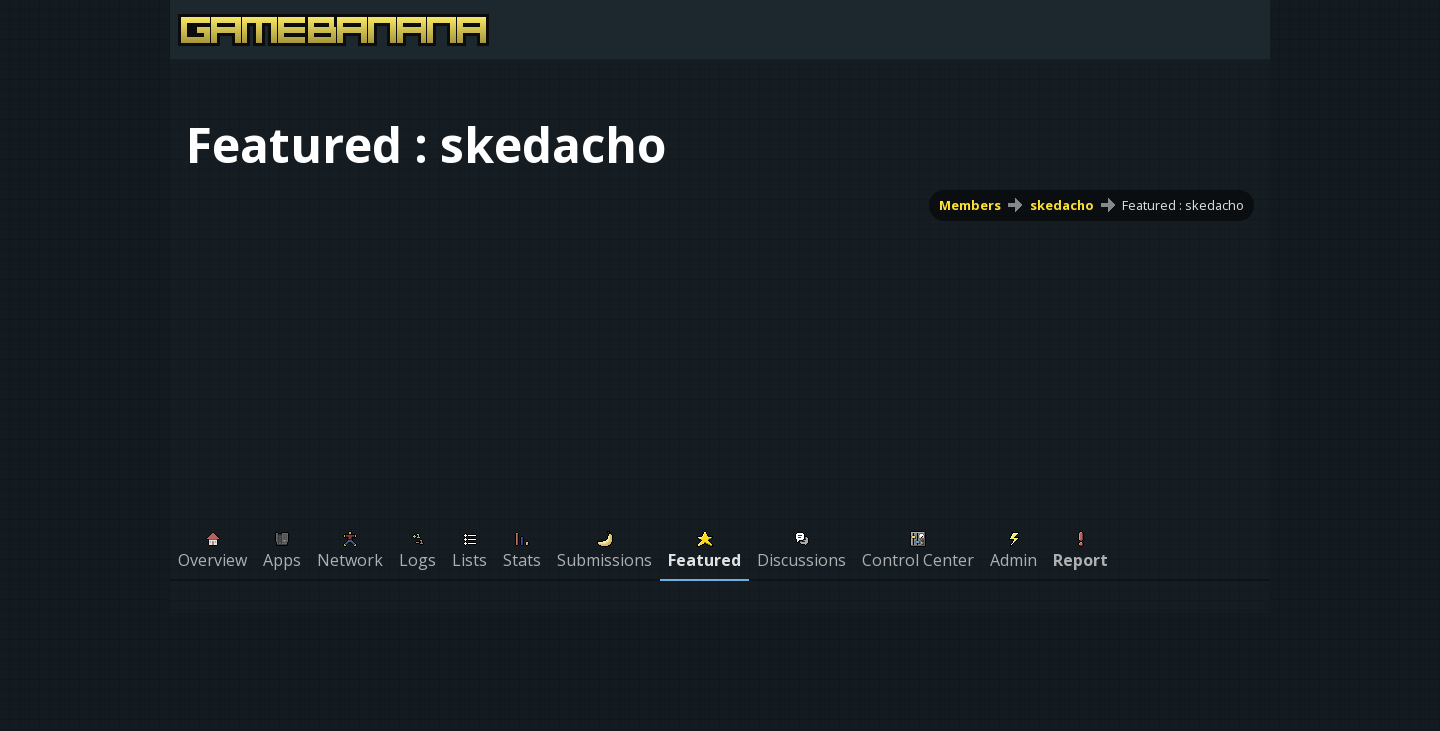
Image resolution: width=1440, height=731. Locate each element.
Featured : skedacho (1183, 205)
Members (970, 205)
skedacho (1062, 205)
